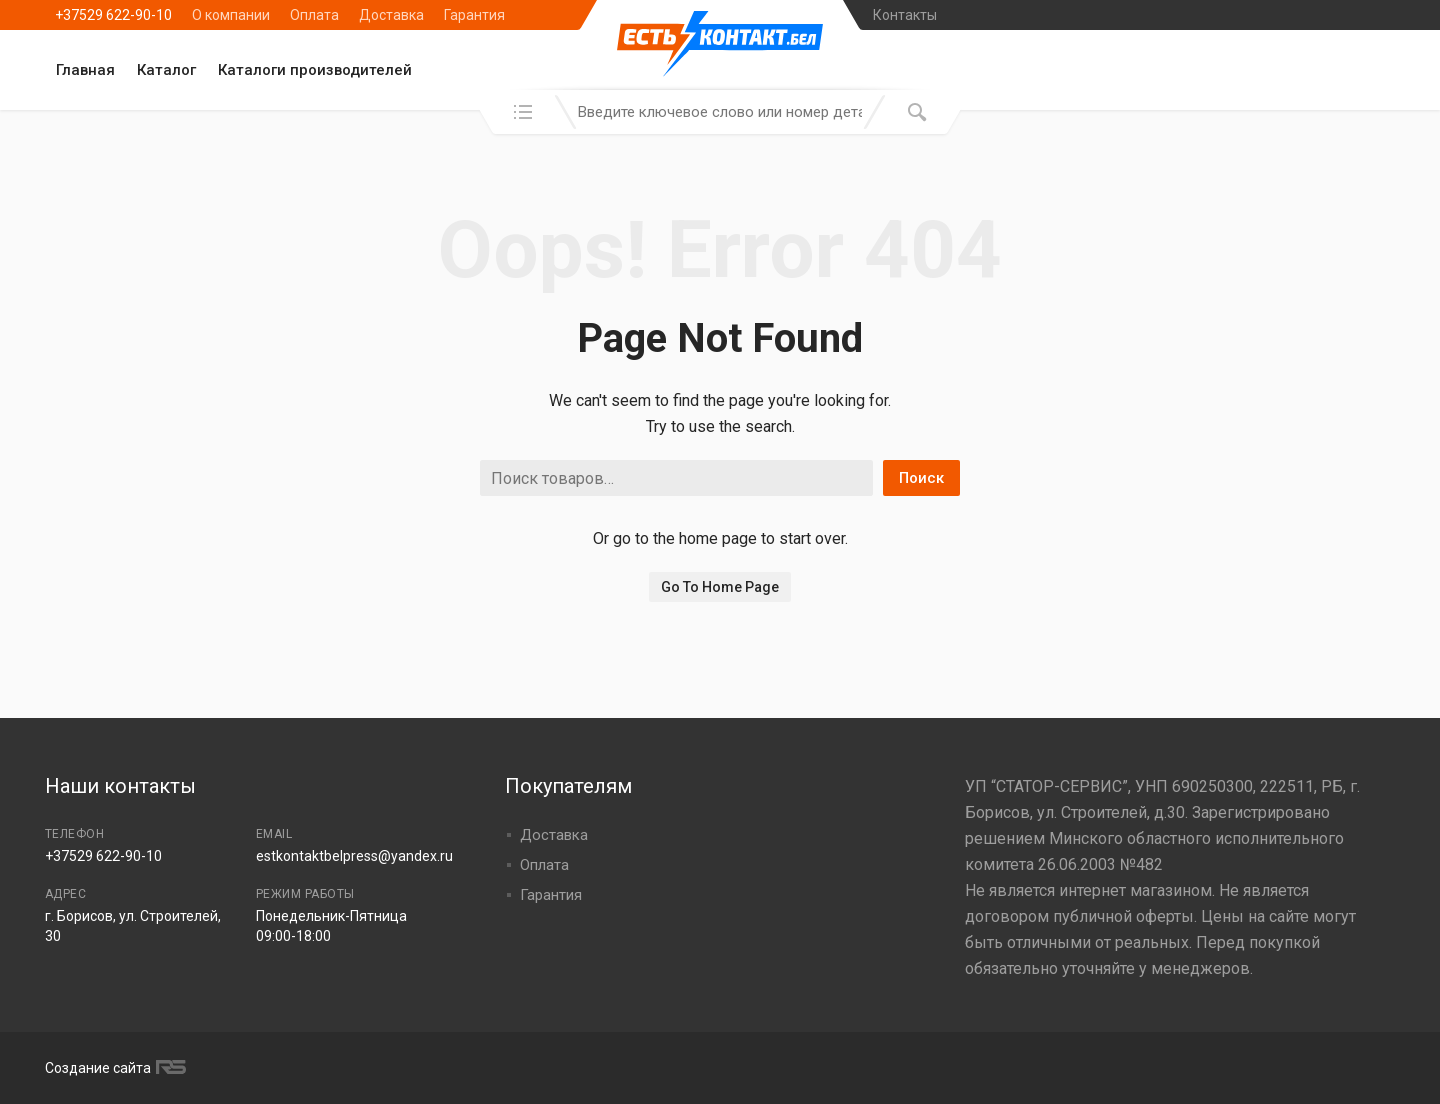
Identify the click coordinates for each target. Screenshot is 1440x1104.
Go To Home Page (720, 587)
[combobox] (720, 112)
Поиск (921, 478)
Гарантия (474, 15)
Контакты (905, 15)
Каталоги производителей (315, 70)
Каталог (166, 70)
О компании (231, 15)
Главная (85, 70)
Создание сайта (113, 1068)
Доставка (391, 15)
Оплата (314, 15)
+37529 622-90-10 (113, 15)
